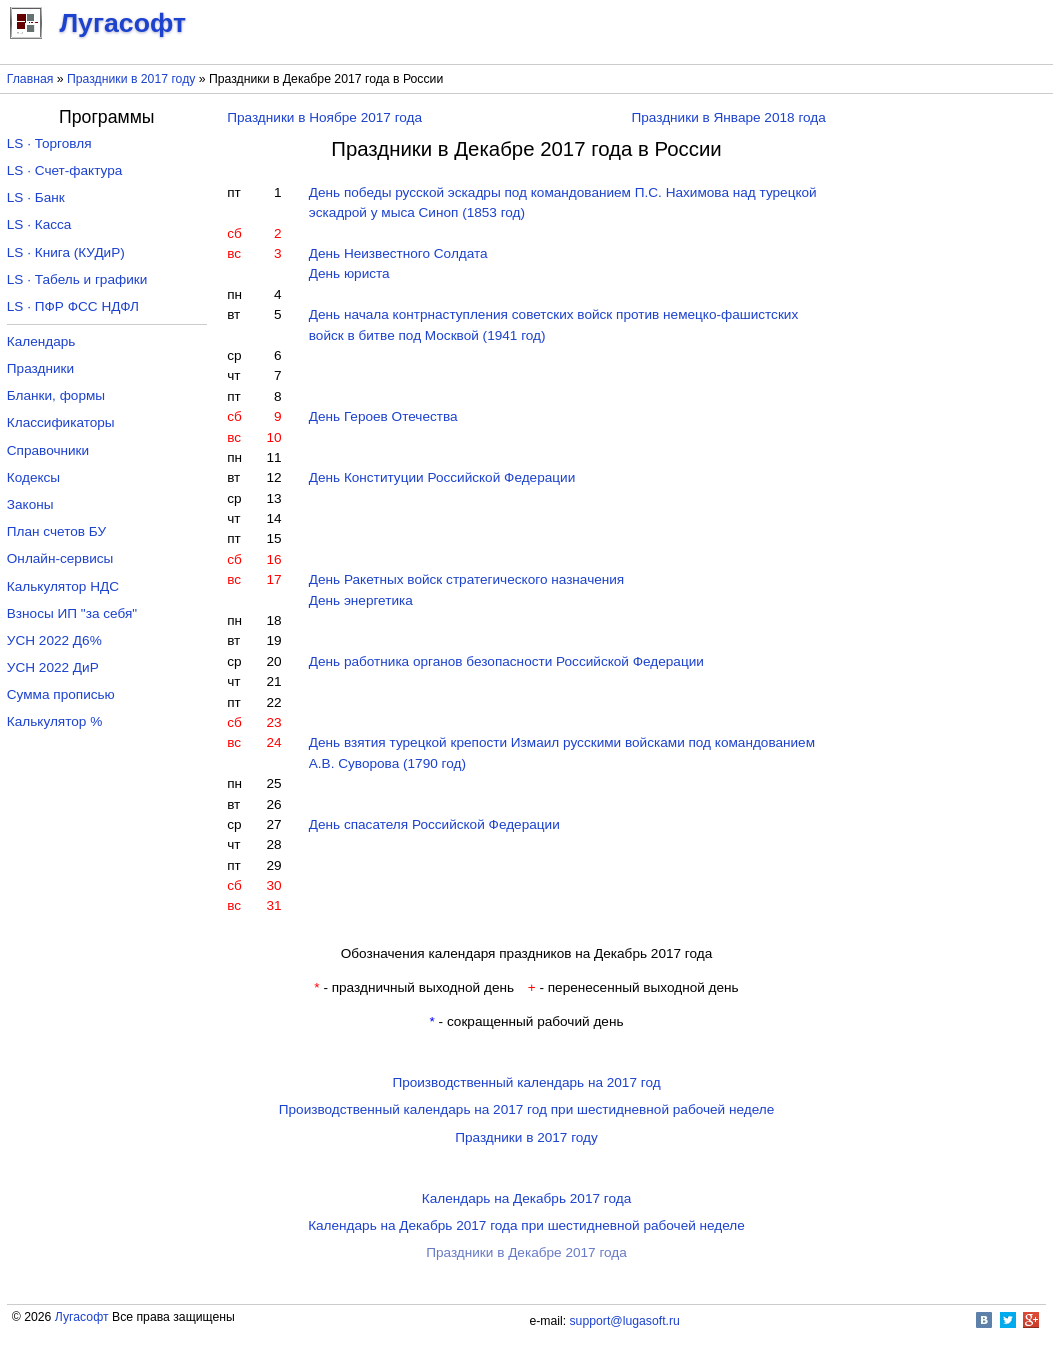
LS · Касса (39, 224)
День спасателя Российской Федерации (434, 824)
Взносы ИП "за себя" (72, 613)
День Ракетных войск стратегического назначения (466, 579)
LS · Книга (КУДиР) (66, 252)
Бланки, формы (56, 395)
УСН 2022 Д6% (54, 640)
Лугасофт (82, 1317)
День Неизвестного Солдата (398, 253)
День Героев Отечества (383, 416)
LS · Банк (36, 197)
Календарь (41, 341)
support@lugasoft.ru (625, 1321)
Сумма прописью (61, 694)
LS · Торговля (49, 143)
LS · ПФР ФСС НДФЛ (73, 306)
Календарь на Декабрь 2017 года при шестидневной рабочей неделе (526, 1225)
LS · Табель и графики (77, 279)
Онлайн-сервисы (60, 558)
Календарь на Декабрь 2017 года (526, 1198)
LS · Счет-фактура (65, 170)
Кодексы (33, 477)
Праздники (40, 368)
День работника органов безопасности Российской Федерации (506, 661)
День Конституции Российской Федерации (442, 477)
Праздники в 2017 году (131, 79)
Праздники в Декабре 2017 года (526, 1252)
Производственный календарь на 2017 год (526, 1082)
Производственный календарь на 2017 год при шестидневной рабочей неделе (527, 1109)
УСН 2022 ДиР (53, 667)
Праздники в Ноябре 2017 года (324, 117)
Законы (30, 504)
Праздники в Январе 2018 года (729, 117)
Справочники (48, 450)
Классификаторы (61, 422)
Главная (30, 79)
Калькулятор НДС (63, 586)
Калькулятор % (54, 721)
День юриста (349, 273)
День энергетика (361, 600)
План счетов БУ (56, 531)
